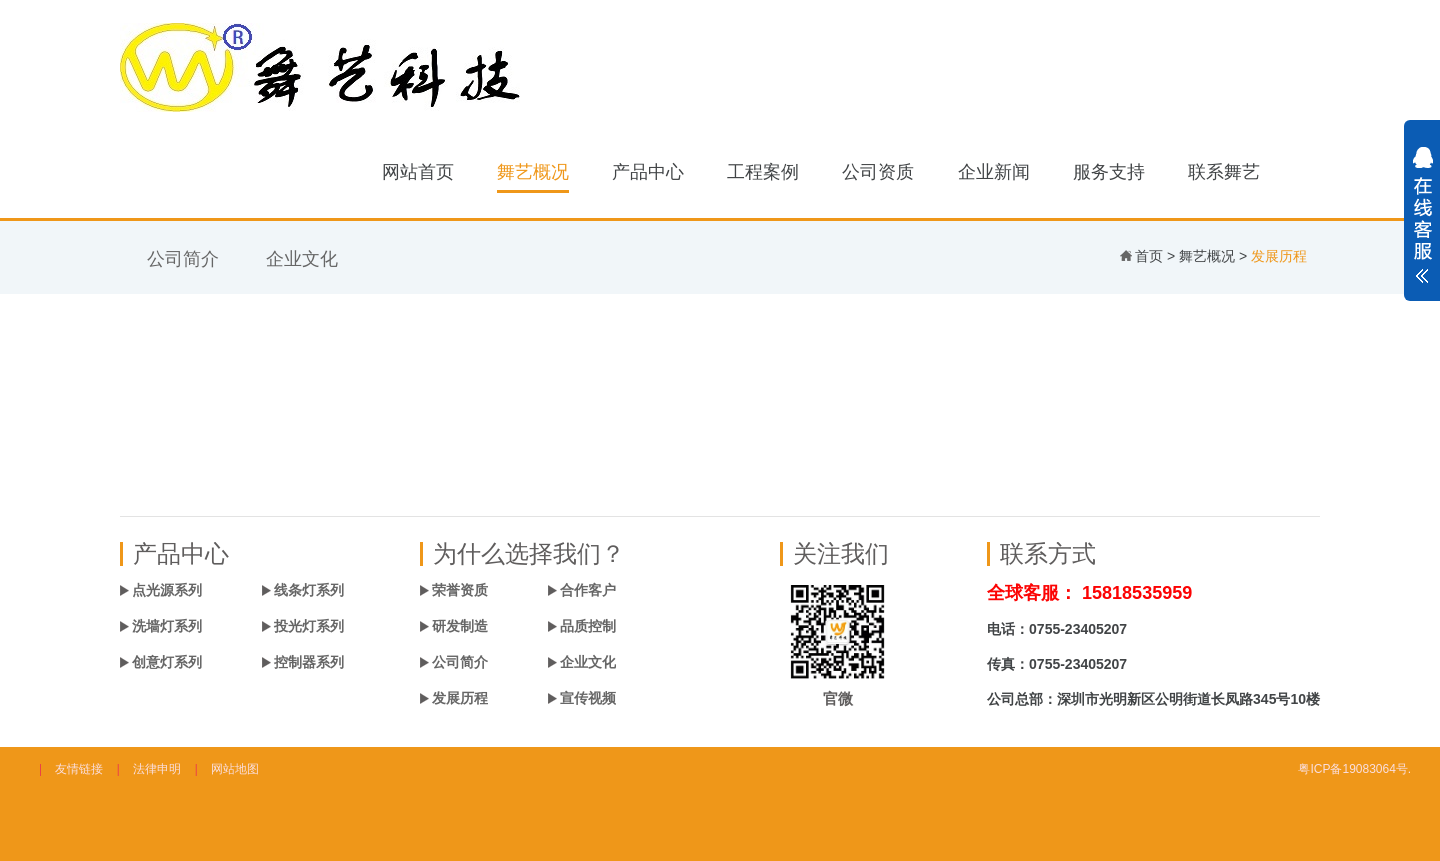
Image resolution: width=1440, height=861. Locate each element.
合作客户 (588, 590)
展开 (1422, 226)
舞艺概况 (533, 172)
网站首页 (418, 172)
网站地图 (235, 769)
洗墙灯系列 (167, 626)
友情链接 (79, 769)
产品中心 (648, 172)
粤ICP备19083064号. (1354, 769)
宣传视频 (588, 698)
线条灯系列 (309, 590)
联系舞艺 (1224, 172)
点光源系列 (167, 590)
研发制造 (460, 626)
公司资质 (878, 172)
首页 (1149, 256)
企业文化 (302, 259)
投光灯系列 (309, 626)
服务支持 (1109, 172)
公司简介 (183, 259)
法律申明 (157, 769)
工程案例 (763, 172)
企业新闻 (994, 172)
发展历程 (460, 698)
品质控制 (588, 626)
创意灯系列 (167, 662)
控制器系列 (309, 662)
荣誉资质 (460, 590)
